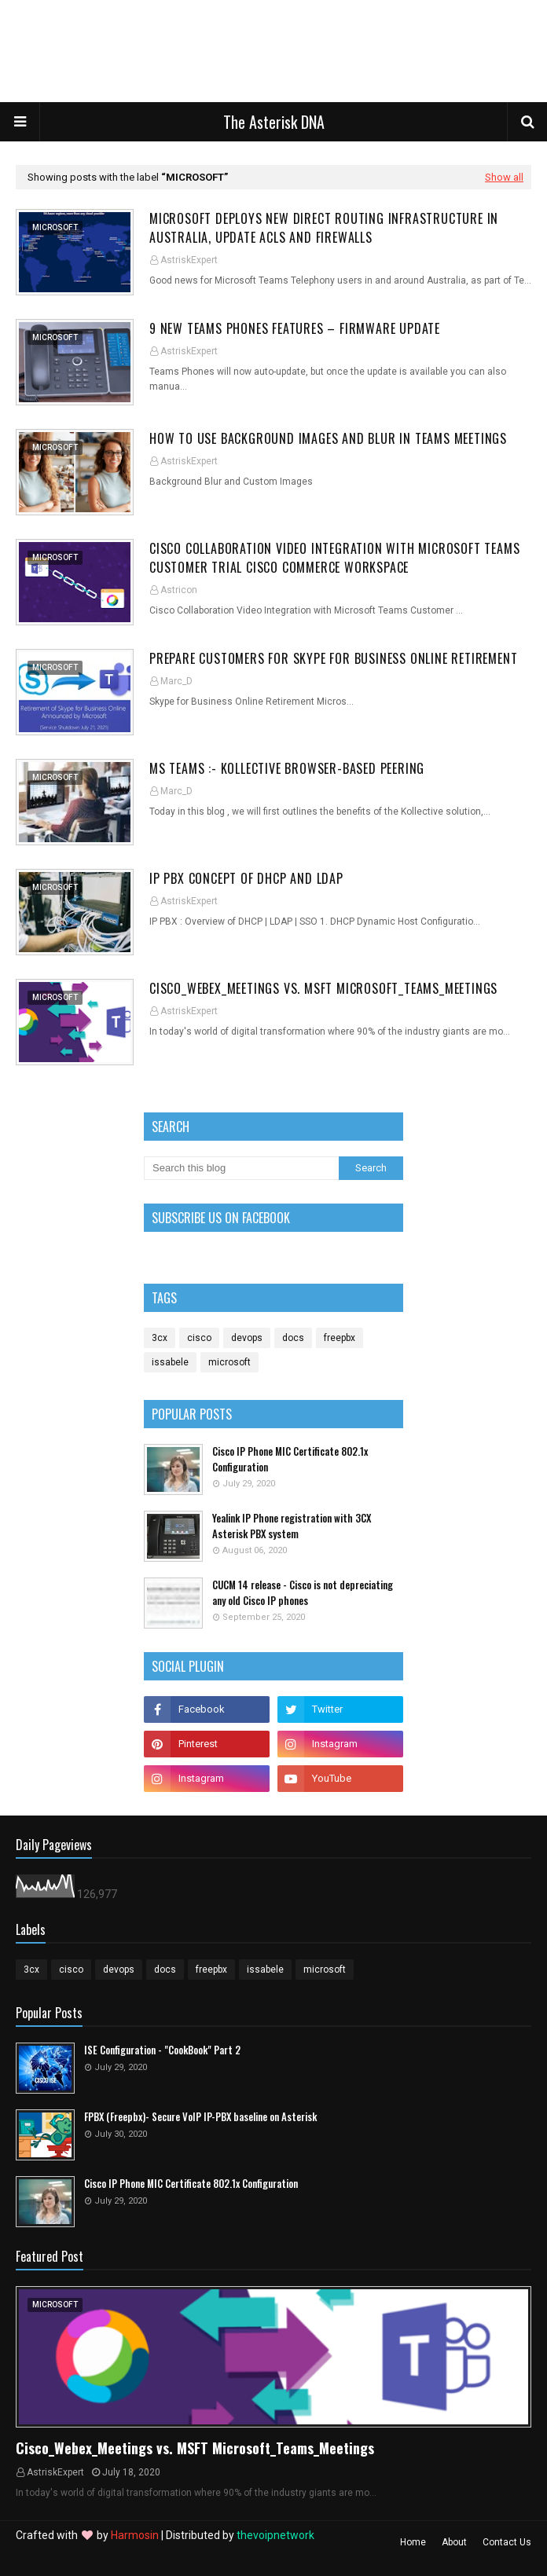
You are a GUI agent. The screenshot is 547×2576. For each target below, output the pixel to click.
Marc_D (176, 681)
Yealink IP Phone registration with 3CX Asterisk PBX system (291, 1526)
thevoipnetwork (275, 2535)
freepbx (339, 1337)
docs (293, 1337)
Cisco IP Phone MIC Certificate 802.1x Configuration (290, 1459)
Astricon (178, 589)
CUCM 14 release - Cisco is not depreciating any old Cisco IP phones (302, 1592)
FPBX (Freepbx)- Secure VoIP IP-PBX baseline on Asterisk (200, 2116)
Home (413, 2542)
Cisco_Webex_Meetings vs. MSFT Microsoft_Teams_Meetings (323, 988)
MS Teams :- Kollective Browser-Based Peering (286, 768)
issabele (170, 1362)
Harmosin (135, 2535)
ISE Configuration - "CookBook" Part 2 (162, 2050)
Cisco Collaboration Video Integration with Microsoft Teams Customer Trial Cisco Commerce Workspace (334, 558)
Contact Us (507, 2542)
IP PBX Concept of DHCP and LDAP (246, 878)
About (454, 2542)
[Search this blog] (241, 1168)
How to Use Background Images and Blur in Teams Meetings (328, 438)
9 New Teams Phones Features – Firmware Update (294, 328)
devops (246, 1337)
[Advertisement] (262, 55)
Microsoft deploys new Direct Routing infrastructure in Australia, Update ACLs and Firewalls (323, 228)
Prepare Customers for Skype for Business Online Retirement (333, 658)
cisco (199, 1337)
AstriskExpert (189, 260)
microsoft (229, 1362)
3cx (159, 1337)
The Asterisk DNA (274, 122)
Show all (504, 177)
